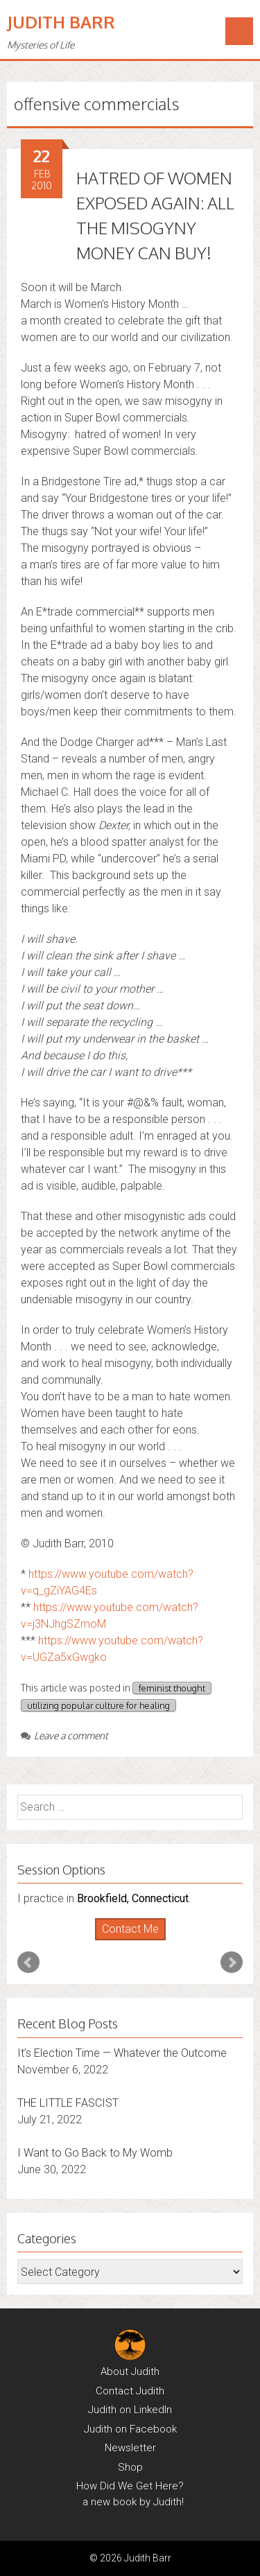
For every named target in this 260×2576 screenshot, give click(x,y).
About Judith (130, 2371)
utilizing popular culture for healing (98, 1705)
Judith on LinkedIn (130, 2409)
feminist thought (172, 1688)
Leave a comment (64, 1735)
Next (231, 1962)
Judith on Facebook (130, 2429)
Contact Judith (130, 2391)
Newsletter (130, 2448)
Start (124, 1940)
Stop (135, 1940)
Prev (28, 1962)
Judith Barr (61, 22)
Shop (130, 2467)
